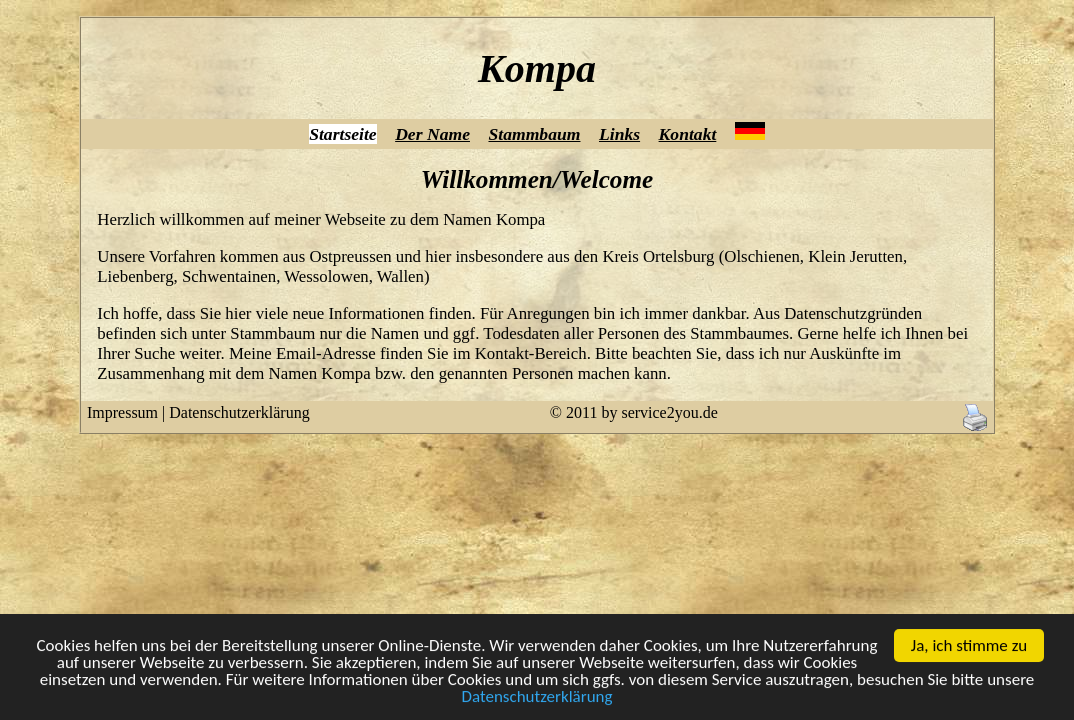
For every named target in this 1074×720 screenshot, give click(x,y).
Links (619, 134)
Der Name (432, 134)
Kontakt (688, 134)
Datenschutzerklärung (536, 705)
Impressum (122, 412)
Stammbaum (534, 134)
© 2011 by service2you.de (634, 412)
